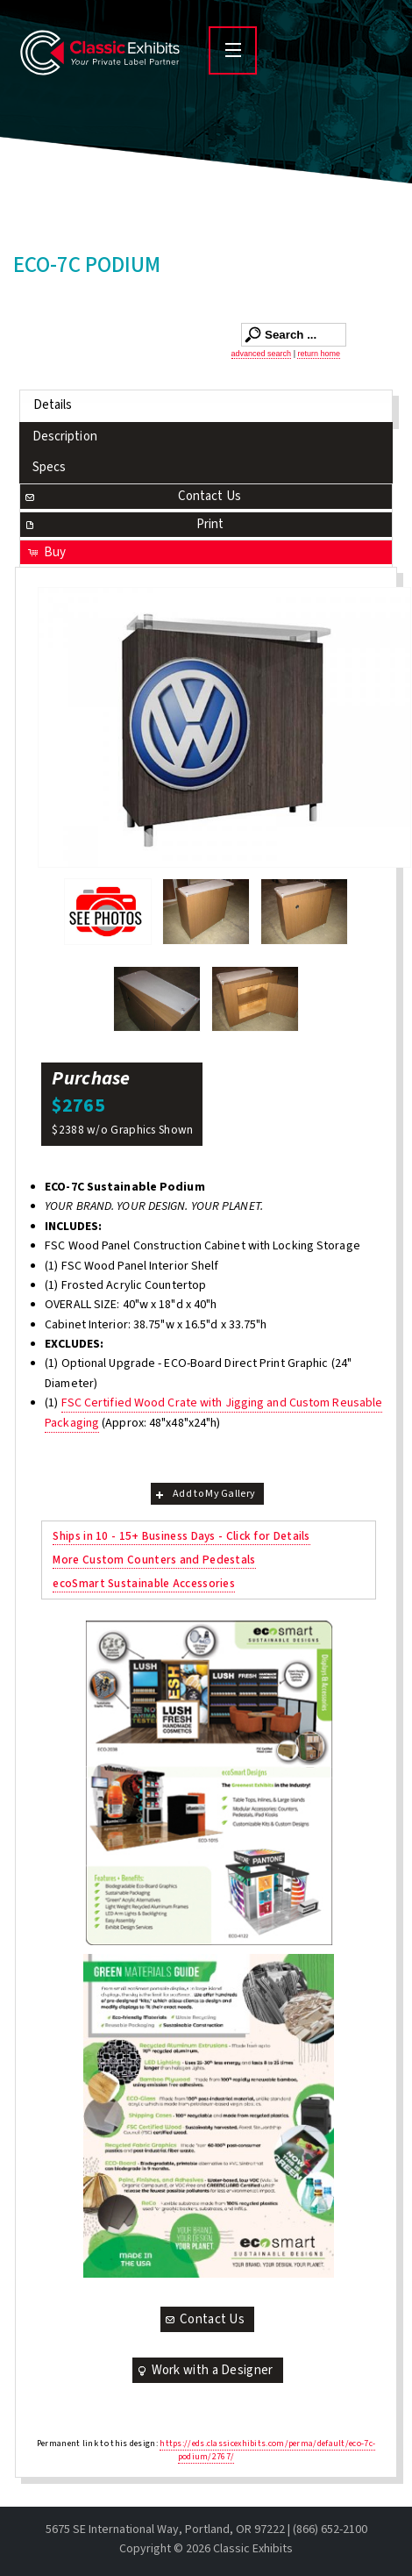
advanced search (261, 353)
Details (53, 405)
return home (318, 353)
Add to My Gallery (204, 1493)
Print (123, 524)
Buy (46, 552)
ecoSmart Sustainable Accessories (144, 1583)
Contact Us (132, 496)
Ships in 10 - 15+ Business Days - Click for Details (181, 1536)
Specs (49, 467)
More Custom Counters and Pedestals (154, 1559)
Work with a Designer (204, 2370)
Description (64, 436)
